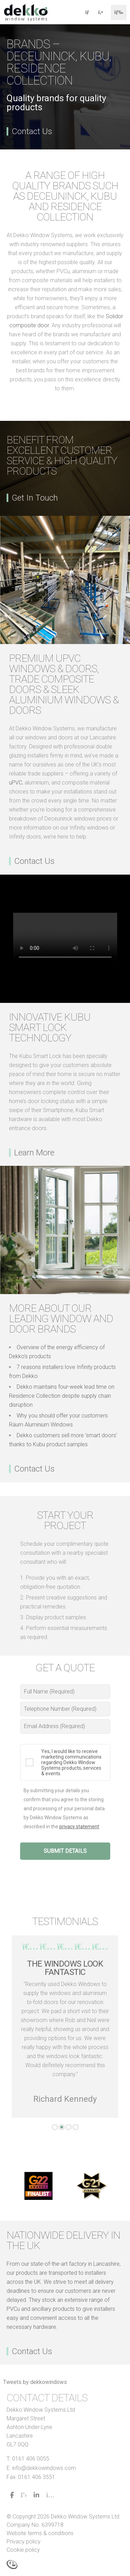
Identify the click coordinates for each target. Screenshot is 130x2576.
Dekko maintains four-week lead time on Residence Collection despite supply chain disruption (61, 1396)
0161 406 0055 (30, 2458)
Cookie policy (23, 2550)
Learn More (34, 1152)
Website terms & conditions (40, 2533)
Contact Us (32, 131)
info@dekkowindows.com (44, 2468)
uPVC (15, 782)
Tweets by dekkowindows (35, 2382)
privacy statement (79, 1826)
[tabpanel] (65, 2026)
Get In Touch (35, 498)
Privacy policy (24, 2541)
